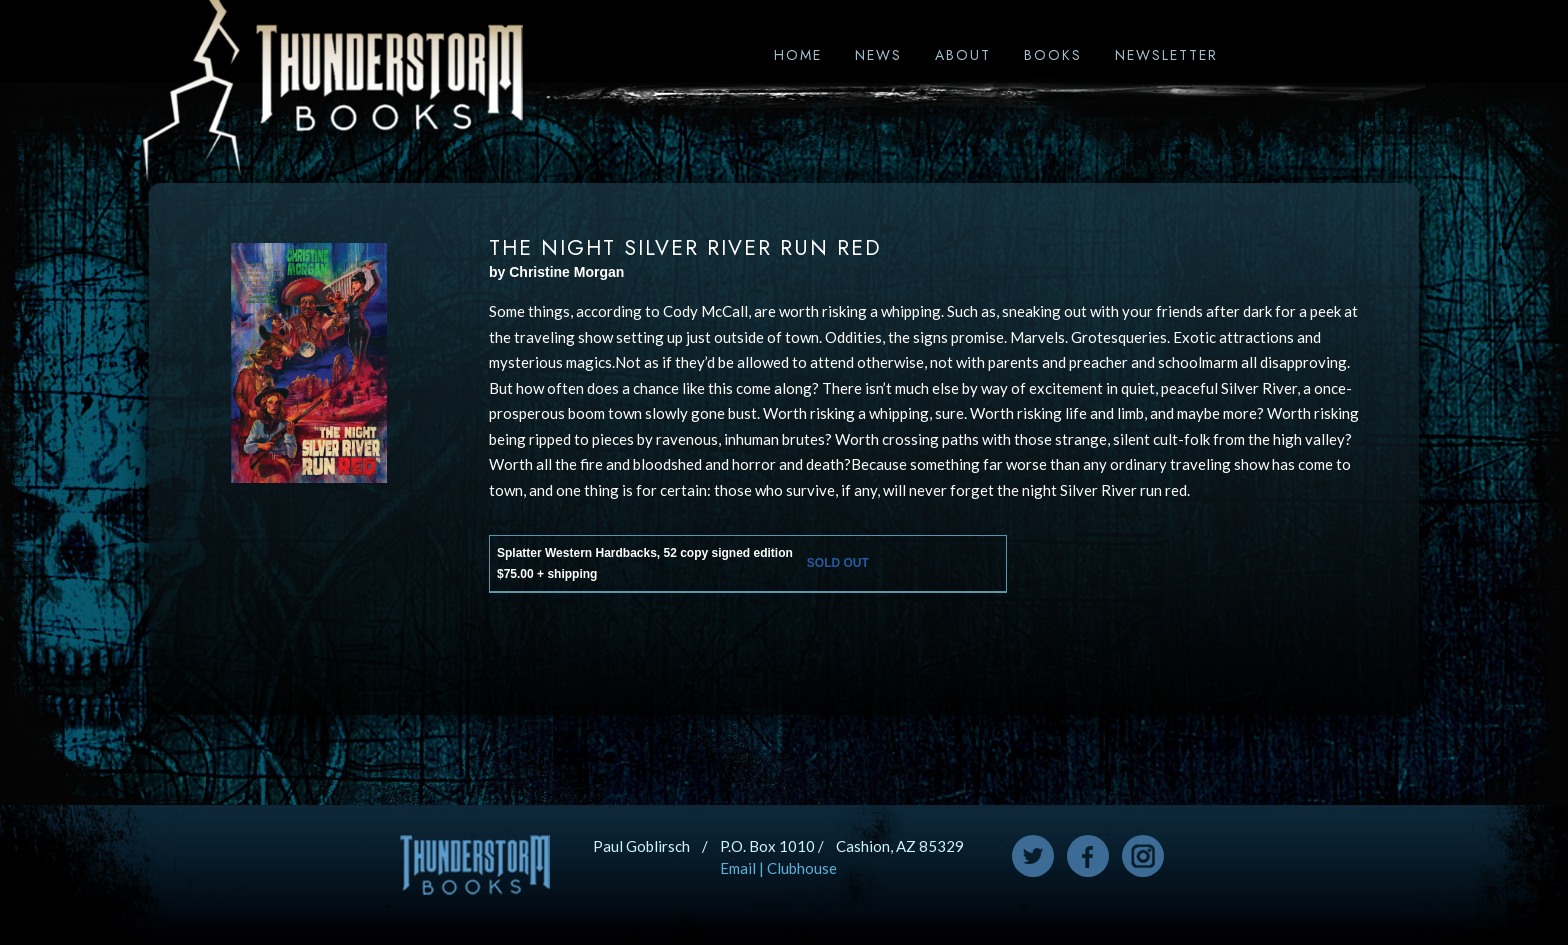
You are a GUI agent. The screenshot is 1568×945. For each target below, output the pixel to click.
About (963, 55)
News (878, 55)
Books (1053, 55)
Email (738, 868)
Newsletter (1166, 55)
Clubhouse (802, 868)
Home (798, 55)
